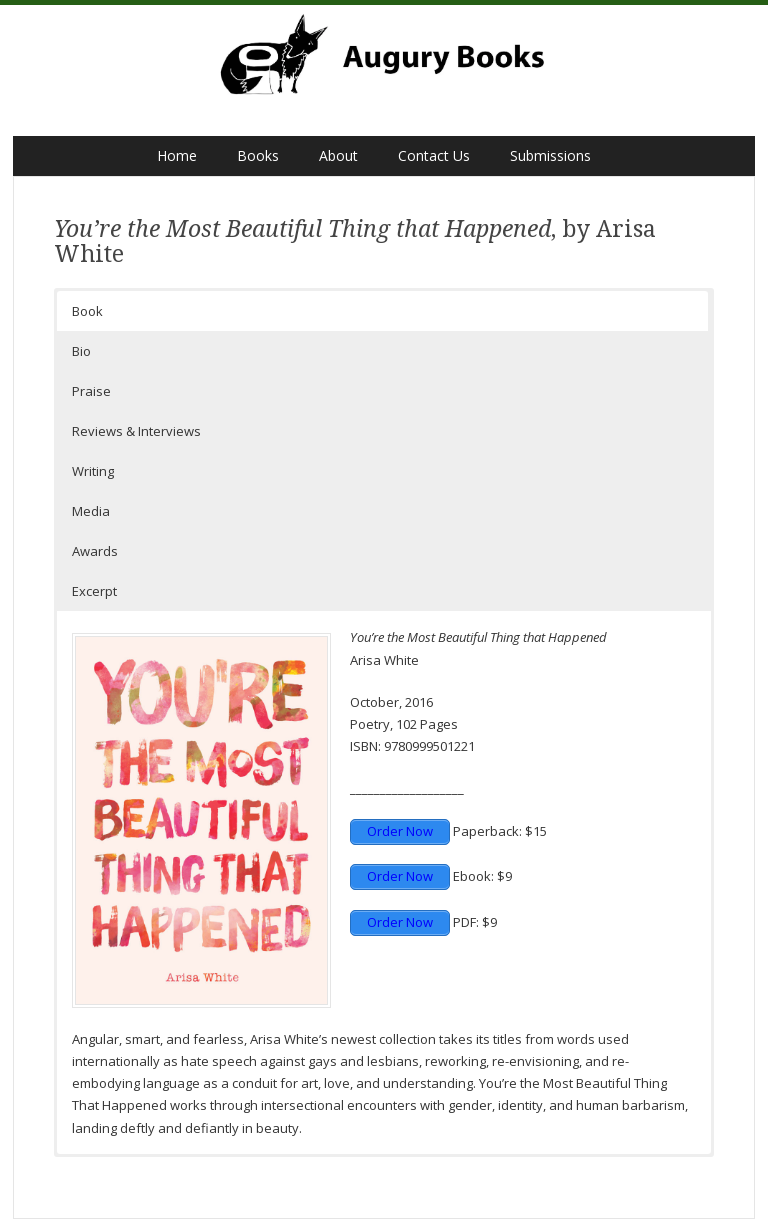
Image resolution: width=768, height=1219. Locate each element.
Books (258, 155)
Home (177, 155)
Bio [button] (81, 351)
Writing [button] (93, 471)
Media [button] (91, 511)
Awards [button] (95, 551)
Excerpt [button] (94, 591)
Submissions (550, 155)
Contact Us (434, 155)
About (338, 155)
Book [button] (87, 311)
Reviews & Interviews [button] (136, 431)
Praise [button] (91, 391)
